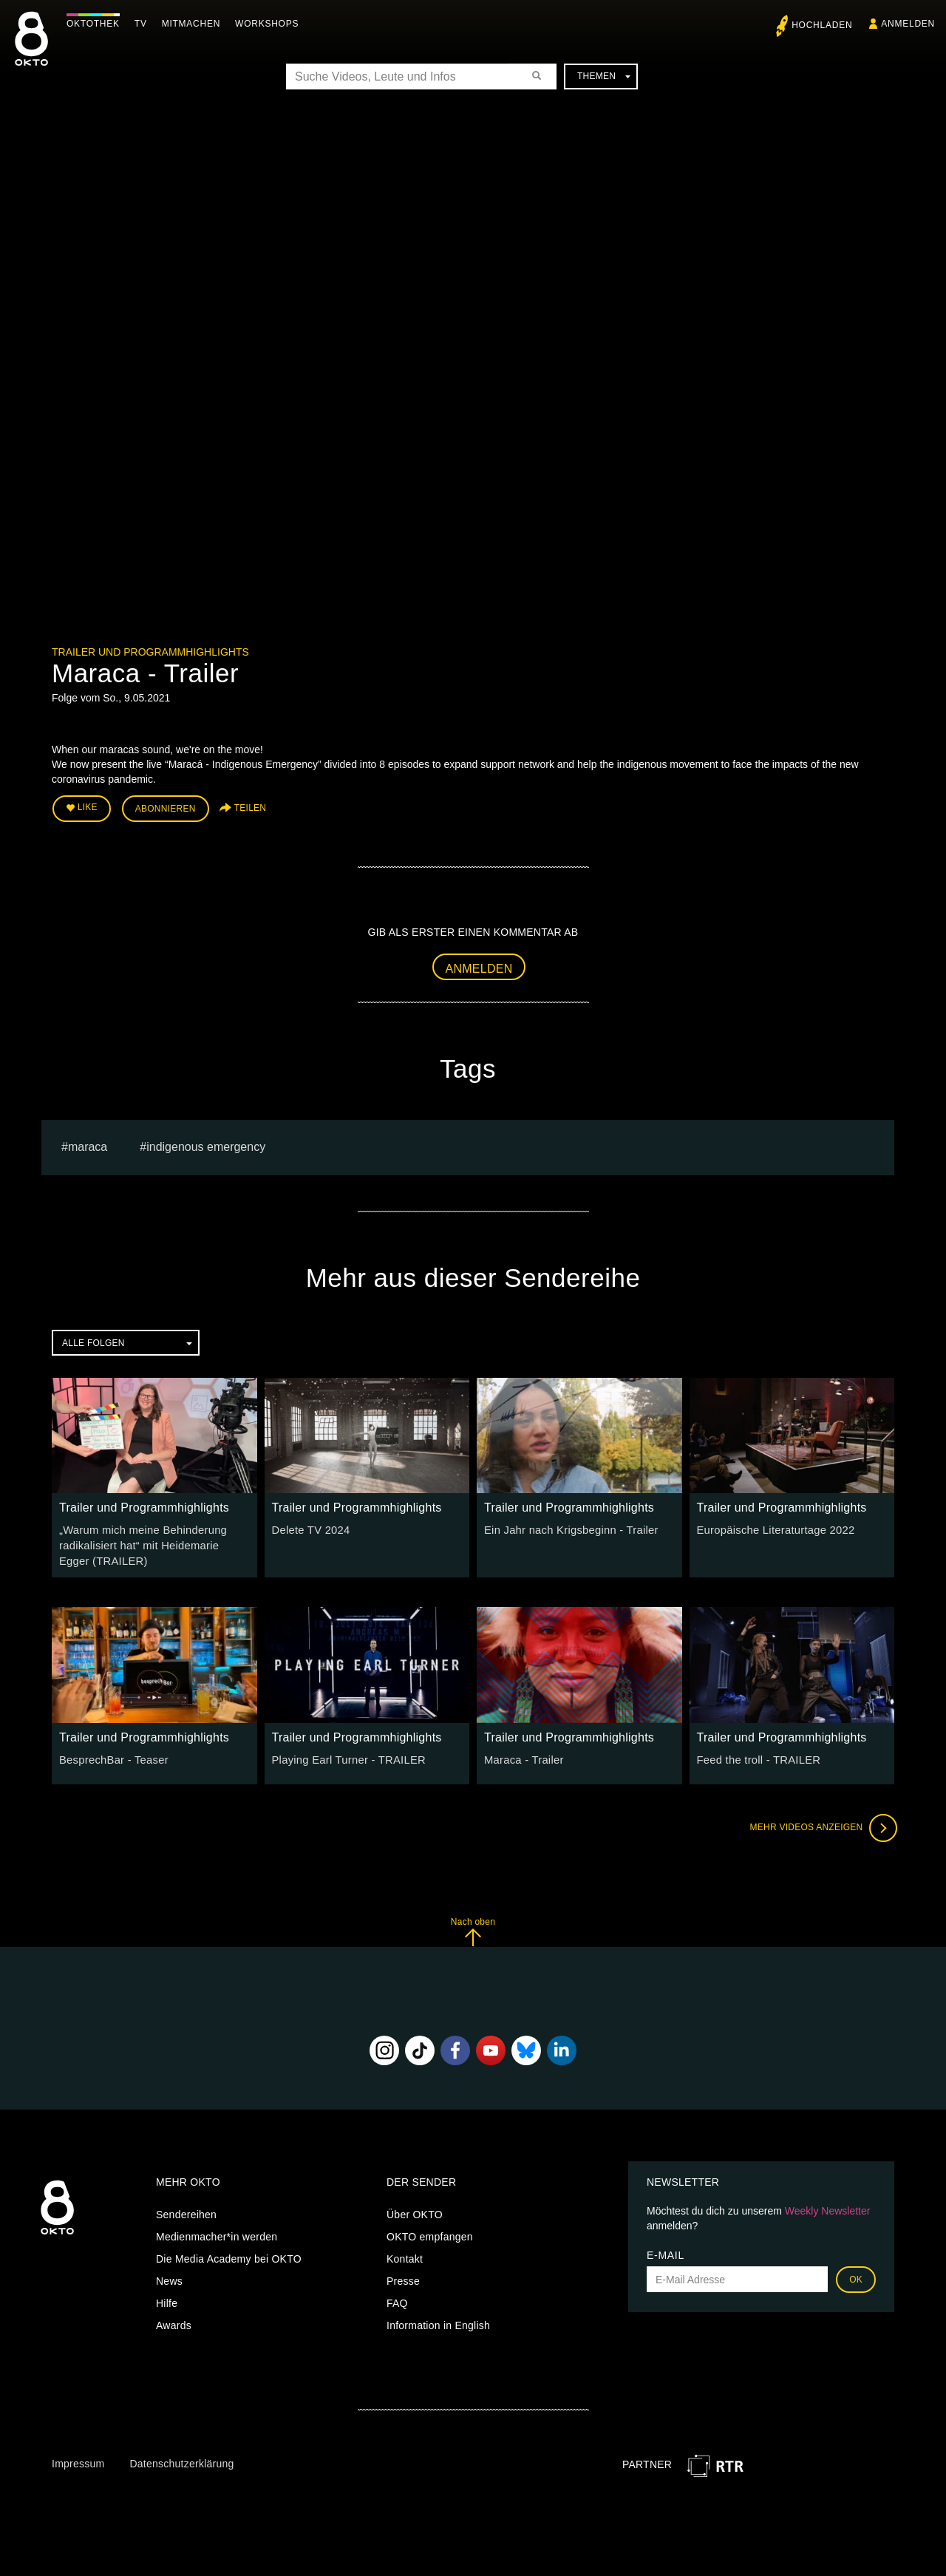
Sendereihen (186, 2210)
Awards (173, 2321)
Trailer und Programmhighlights (150, 652)
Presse (403, 2277)
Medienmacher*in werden (216, 2232)
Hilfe (166, 2299)
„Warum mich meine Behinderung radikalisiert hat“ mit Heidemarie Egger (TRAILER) (150, 1542)
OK (855, 2275)
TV (144, 23)
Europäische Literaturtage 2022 (772, 1528)
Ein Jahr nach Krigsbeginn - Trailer (567, 1528)
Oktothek (96, 23)
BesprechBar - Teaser (111, 1755)
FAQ (397, 2299)
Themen (603, 76)
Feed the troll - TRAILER (755, 1755)
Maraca (87, 1144)
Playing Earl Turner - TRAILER (345, 1755)
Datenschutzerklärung (181, 2458)
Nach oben (473, 1926)
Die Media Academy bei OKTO (229, 2254)
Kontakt (405, 2254)
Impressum (78, 2458)
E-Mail (665, 2251)
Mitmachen (195, 23)
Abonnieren (165, 807)
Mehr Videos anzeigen (820, 1823)
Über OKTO (415, 2210)
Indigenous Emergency (205, 1144)
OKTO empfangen (430, 2232)
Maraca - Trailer (521, 1755)
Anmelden (479, 965)
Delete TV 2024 (309, 1528)
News (169, 2277)
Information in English (438, 2321)
